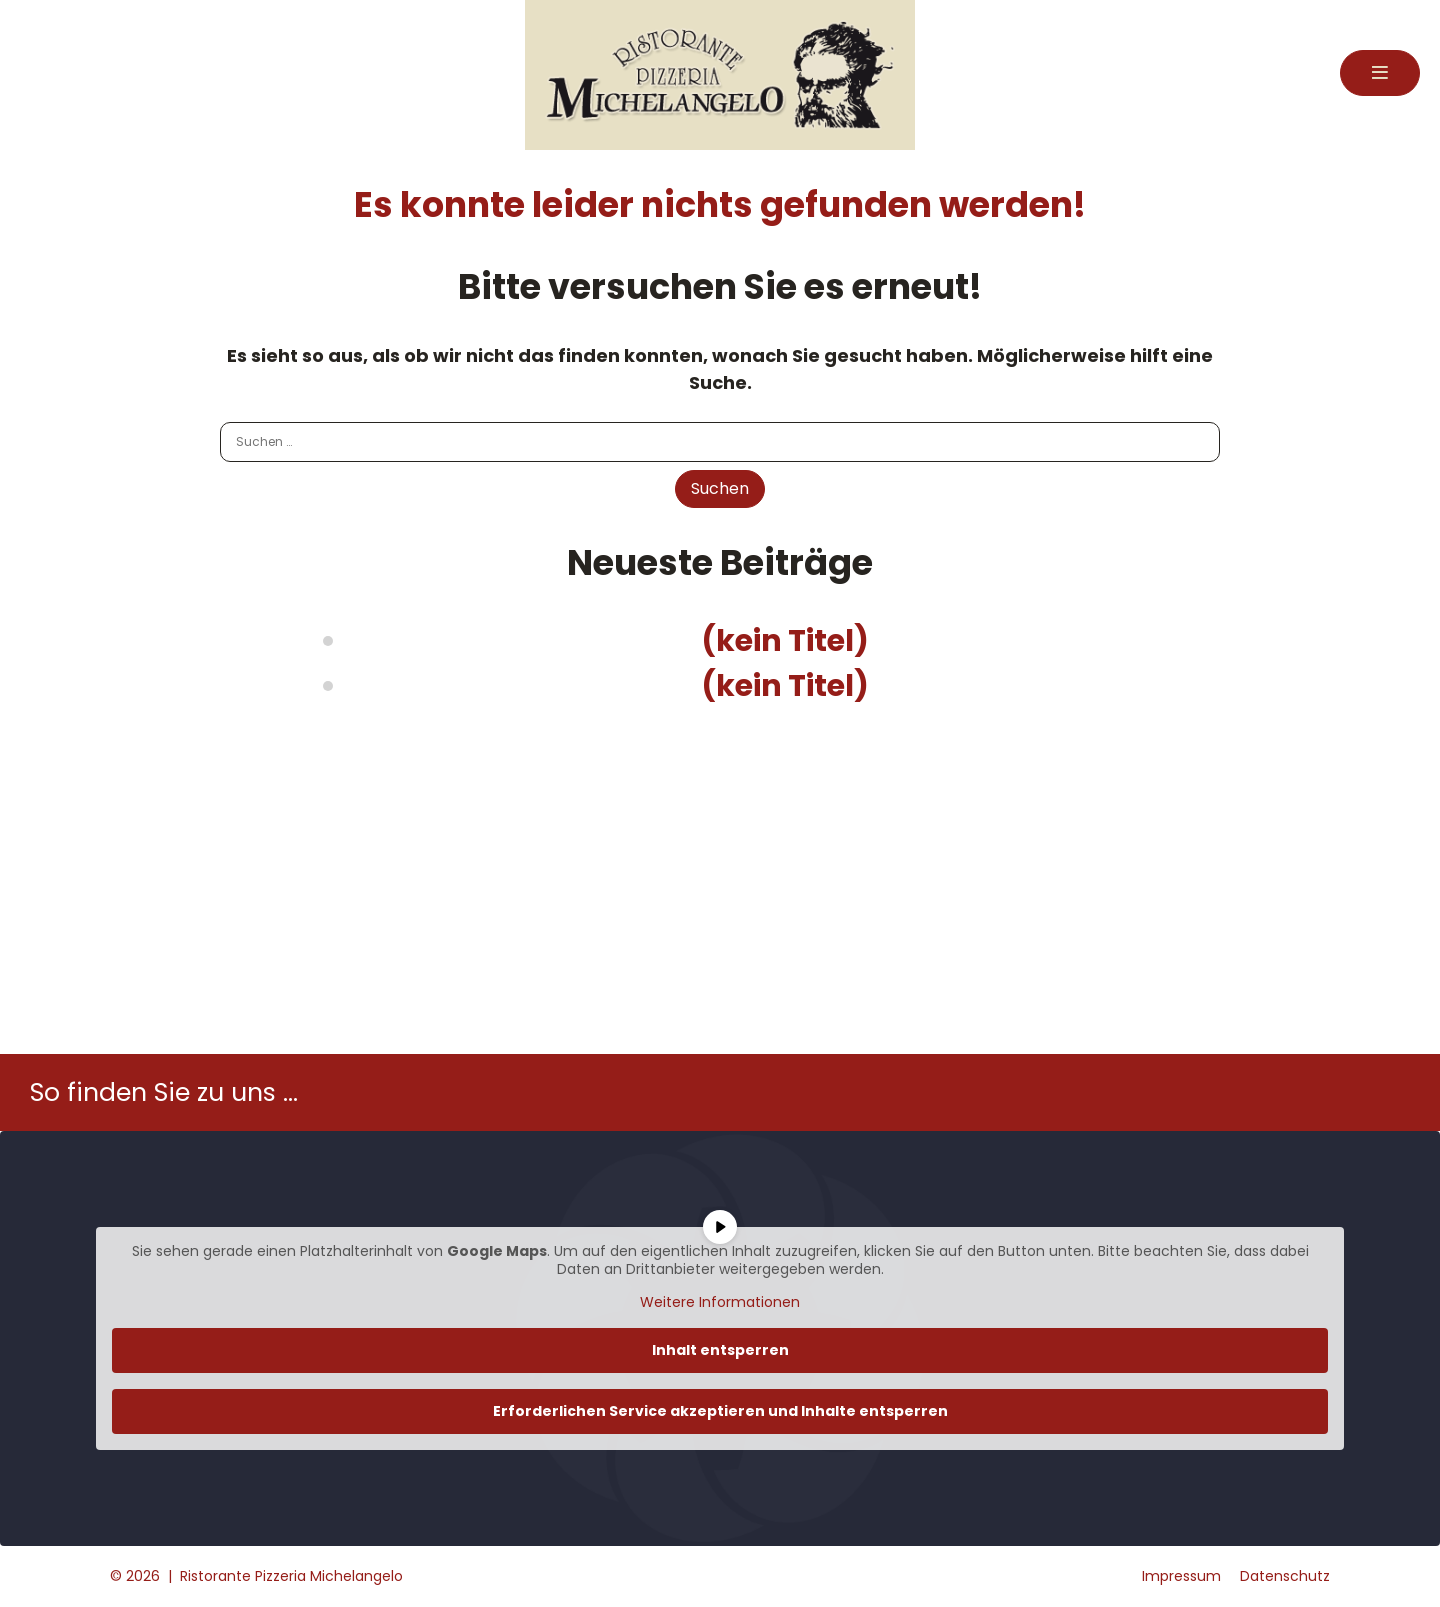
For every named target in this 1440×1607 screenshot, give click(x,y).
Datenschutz (1285, 1576)
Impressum (1181, 1576)
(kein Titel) (785, 641)
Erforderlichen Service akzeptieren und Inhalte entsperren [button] (720, 1411)
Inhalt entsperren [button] (720, 1350)
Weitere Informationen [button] (720, 1303)
